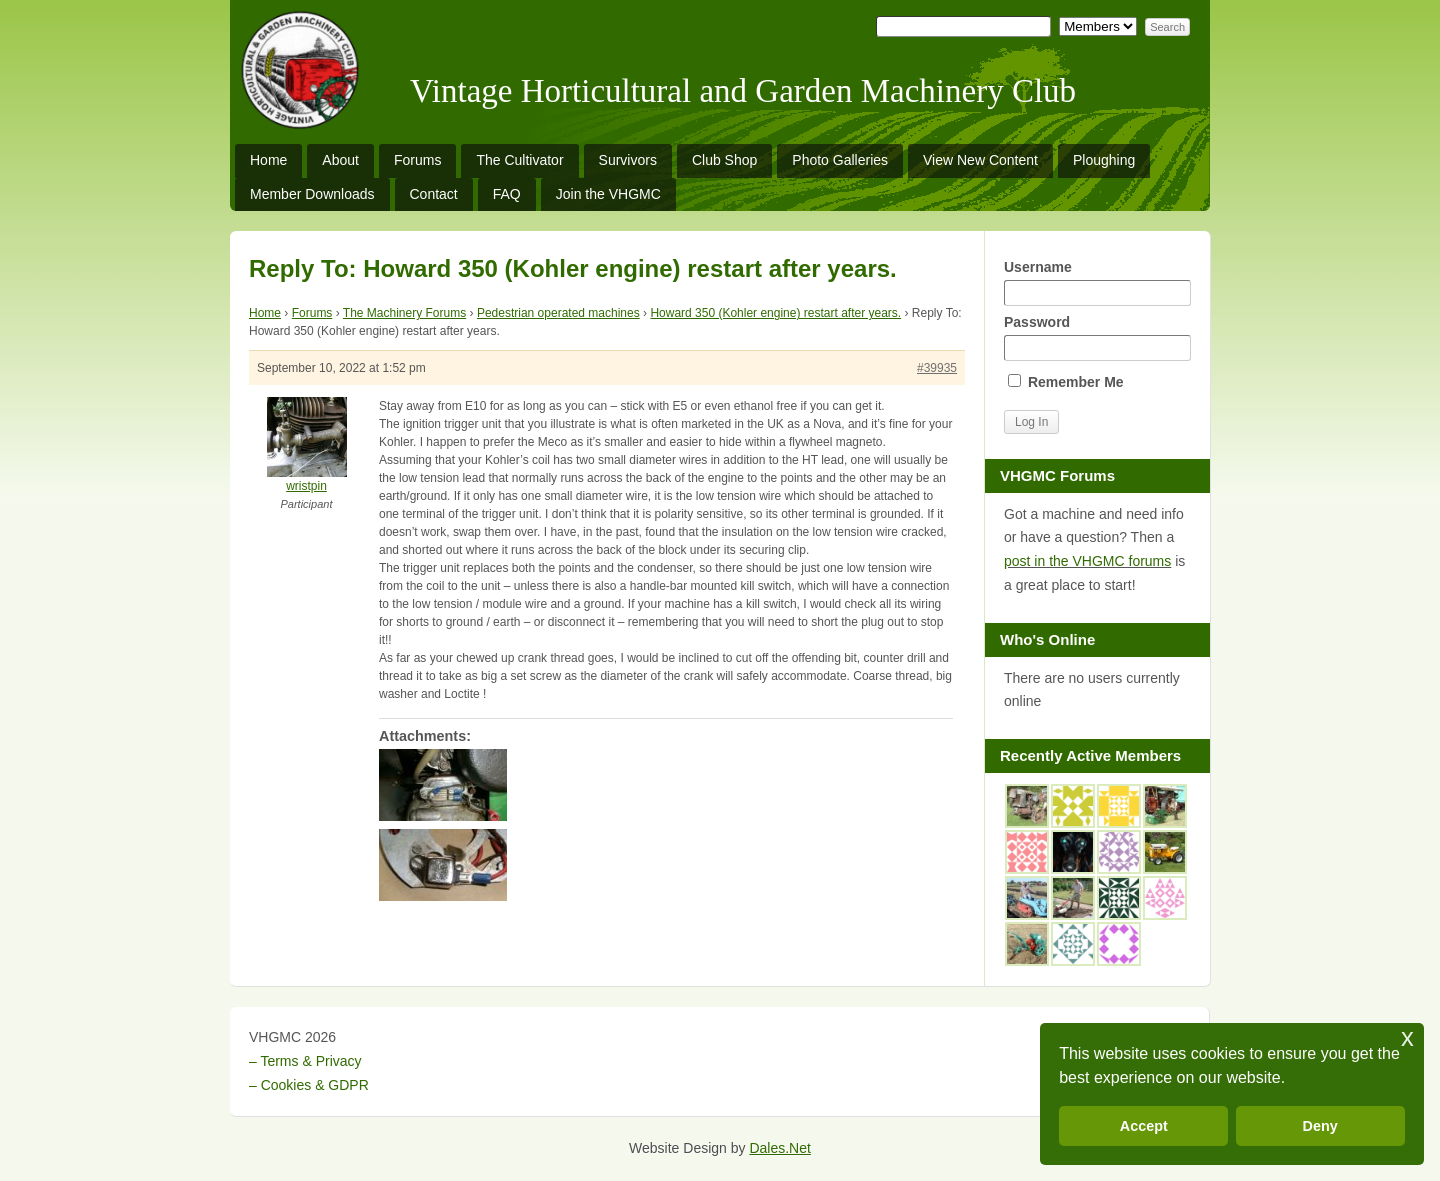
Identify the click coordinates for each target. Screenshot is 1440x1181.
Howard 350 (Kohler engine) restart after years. (775, 313)
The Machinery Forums (404, 313)
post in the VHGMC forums (1087, 561)
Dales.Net (779, 1148)
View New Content (980, 160)
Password (1097, 337)
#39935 (937, 368)
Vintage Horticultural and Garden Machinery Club (743, 91)
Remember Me (1066, 382)
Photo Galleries (840, 160)
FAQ (507, 194)
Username (1097, 282)
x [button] (1407, 1037)
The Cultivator (519, 160)
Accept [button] (1144, 1126)
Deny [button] (1320, 1126)
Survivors (628, 160)
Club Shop (724, 160)
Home (268, 160)
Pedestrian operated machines (558, 313)
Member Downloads (312, 194)
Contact (434, 194)
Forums (417, 160)
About (340, 160)
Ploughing (1104, 160)
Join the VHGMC (608, 194)
